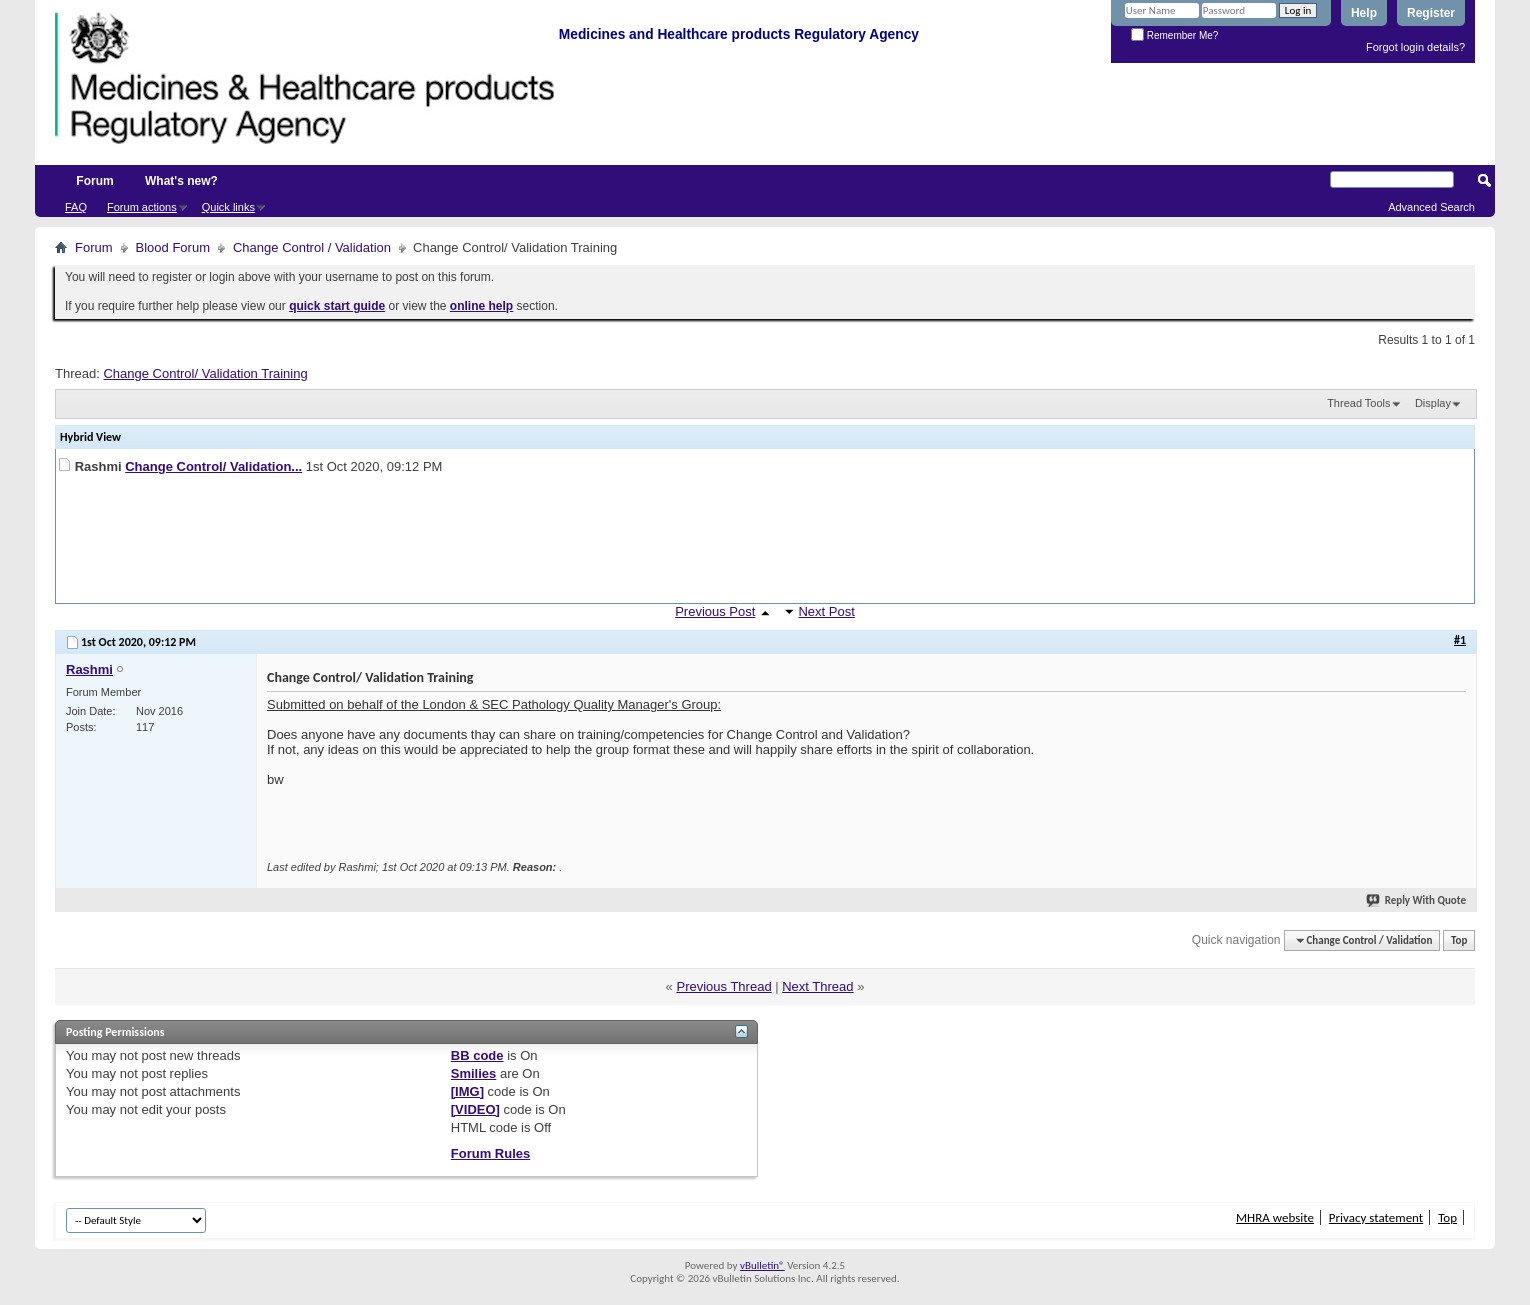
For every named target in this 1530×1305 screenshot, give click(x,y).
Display (1433, 403)
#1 (1460, 640)
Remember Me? (1174, 35)
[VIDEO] (475, 1109)
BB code (477, 1055)
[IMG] (467, 1091)
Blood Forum (173, 247)
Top (1459, 940)
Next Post (826, 611)
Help (1364, 13)
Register (1431, 13)
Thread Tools (1358, 403)
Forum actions (142, 207)
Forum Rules (490, 1153)
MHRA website (1275, 1217)
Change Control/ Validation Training (205, 373)
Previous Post (715, 611)
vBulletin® (762, 1265)
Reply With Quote (1417, 900)
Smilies (474, 1073)
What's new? (181, 181)
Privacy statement (1376, 1217)
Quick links (228, 207)
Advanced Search (1431, 207)
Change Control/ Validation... (213, 466)
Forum (94, 181)
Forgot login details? (1415, 47)
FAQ (76, 207)
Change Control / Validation (312, 247)
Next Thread (817, 986)
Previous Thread (723, 986)
